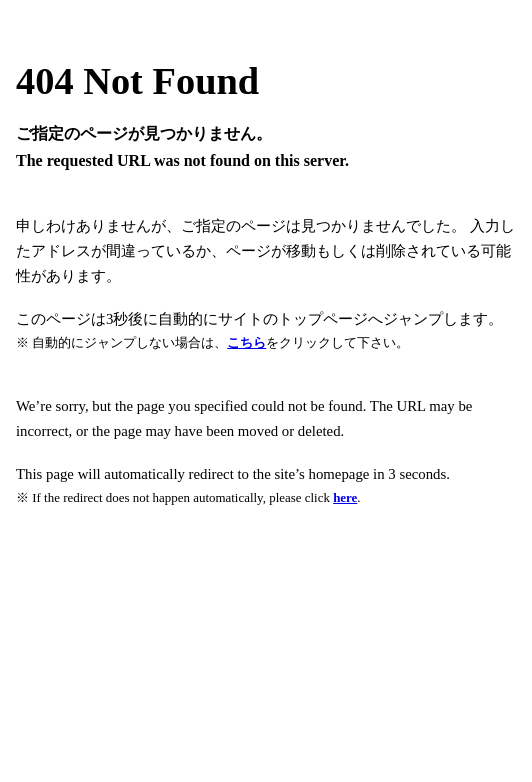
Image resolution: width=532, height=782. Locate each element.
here (345, 497)
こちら (246, 342)
